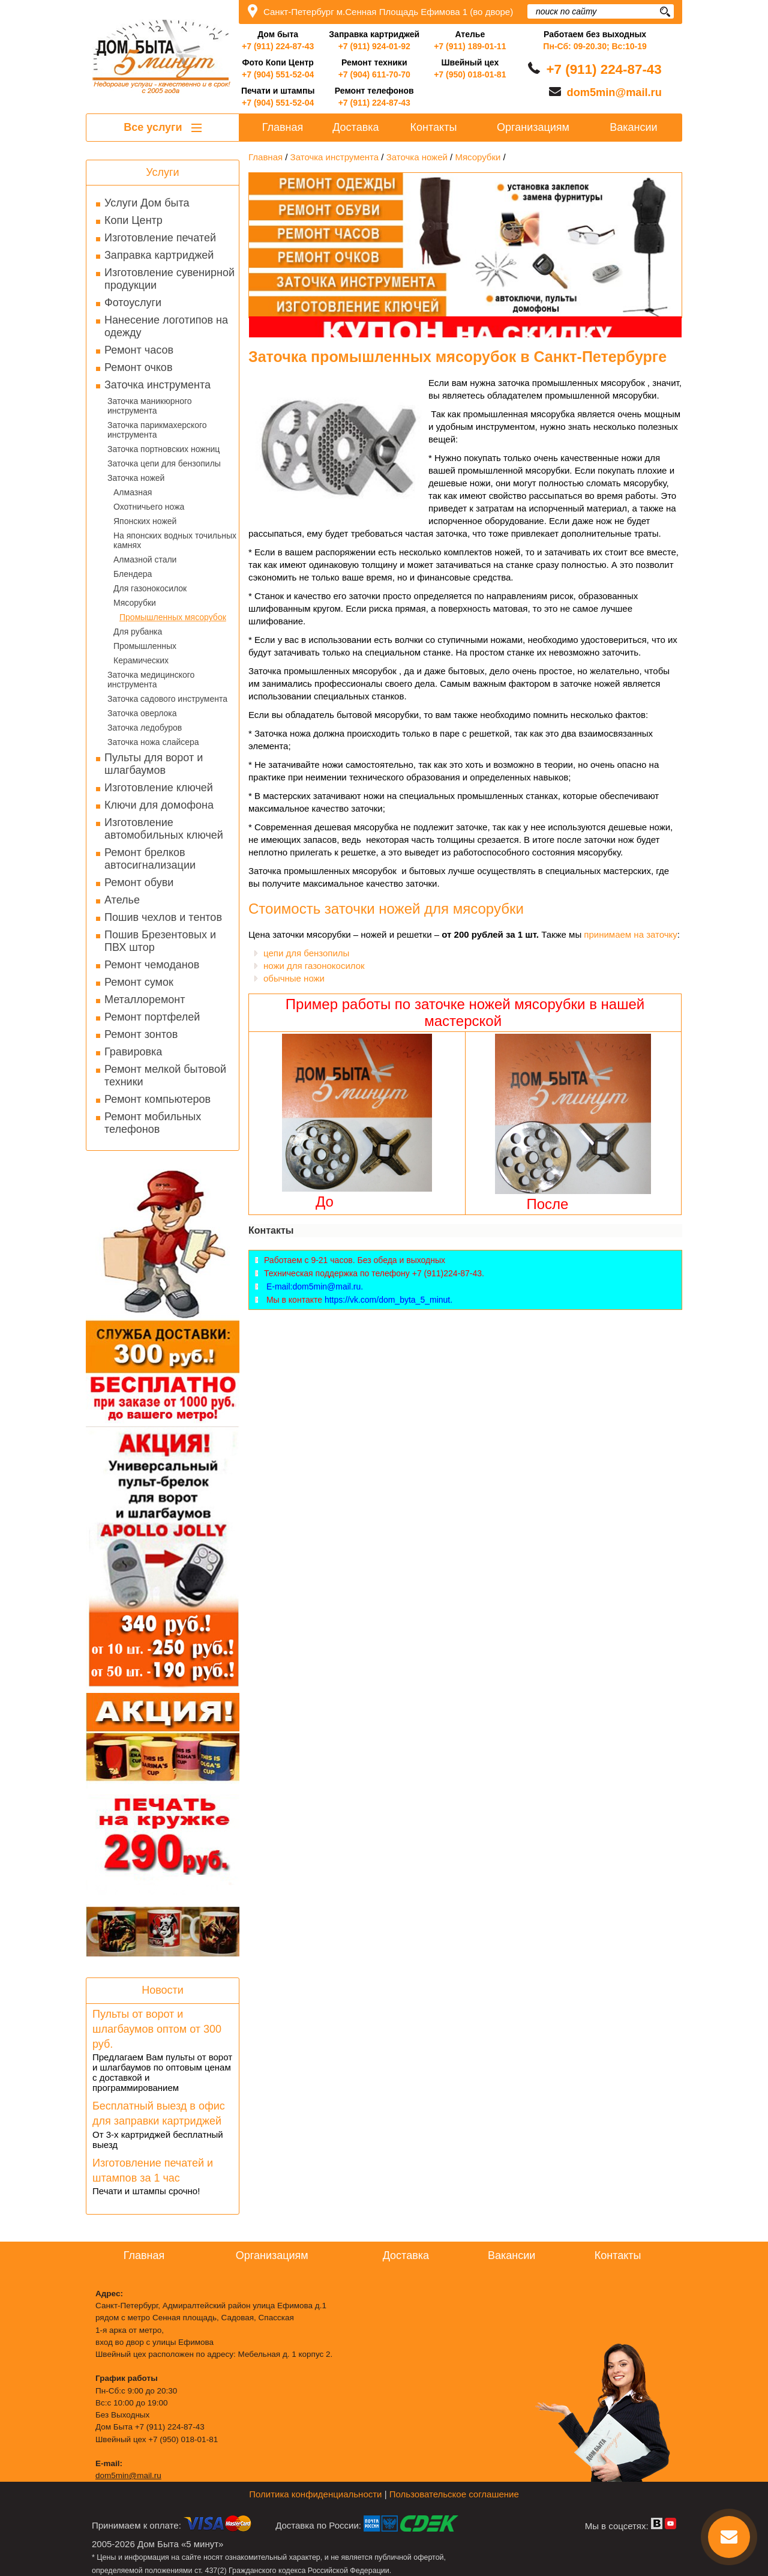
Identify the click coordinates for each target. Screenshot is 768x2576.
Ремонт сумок (138, 982)
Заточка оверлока (142, 713)
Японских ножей (144, 521)
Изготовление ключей (158, 788)
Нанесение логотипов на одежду (166, 326)
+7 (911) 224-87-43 (278, 46)
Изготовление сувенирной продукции (169, 279)
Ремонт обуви (138, 882)
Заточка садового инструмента (167, 699)
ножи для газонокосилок (314, 966)
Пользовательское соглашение (454, 2494)
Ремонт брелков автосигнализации (150, 858)
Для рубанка (137, 631)
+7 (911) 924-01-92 (374, 46)
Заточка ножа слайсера (153, 742)
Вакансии (633, 127)
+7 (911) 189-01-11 (470, 46)
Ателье (122, 900)
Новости (163, 1990)
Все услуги (162, 127)
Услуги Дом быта (146, 203)
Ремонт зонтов (141, 1034)
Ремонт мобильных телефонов (152, 1123)
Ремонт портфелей (152, 1017)
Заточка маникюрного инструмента (149, 405)
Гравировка (133, 1052)
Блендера (132, 574)
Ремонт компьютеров (157, 1099)
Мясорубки (134, 603)
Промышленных (144, 646)
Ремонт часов (138, 350)
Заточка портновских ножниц (163, 449)
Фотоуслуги (132, 303)
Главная (283, 127)
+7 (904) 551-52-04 (278, 74)
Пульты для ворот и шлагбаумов (153, 764)
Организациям (533, 127)
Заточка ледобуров (144, 727)
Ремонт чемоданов (151, 965)
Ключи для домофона (159, 805)
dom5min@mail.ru (614, 92)
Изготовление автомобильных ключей (163, 828)
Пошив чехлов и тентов (163, 917)
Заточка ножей (135, 478)
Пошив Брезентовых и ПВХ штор (160, 941)
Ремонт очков (138, 367)
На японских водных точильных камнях (174, 540)
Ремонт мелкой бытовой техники (165, 1075)
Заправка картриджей (159, 255)
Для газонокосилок (150, 588)
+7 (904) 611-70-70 (374, 74)
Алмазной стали (144, 559)
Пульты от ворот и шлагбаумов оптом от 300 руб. (156, 2029)
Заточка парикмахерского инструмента (157, 429)
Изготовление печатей (160, 238)
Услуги (162, 172)
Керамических (141, 660)
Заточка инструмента (157, 385)
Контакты (433, 127)
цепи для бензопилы (306, 953)
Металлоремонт (144, 1000)
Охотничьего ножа (148, 506)
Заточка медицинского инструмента (150, 679)
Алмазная (132, 492)
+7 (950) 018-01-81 (470, 74)
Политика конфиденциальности (315, 2494)
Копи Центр (133, 220)
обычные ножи (294, 978)
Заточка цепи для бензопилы (164, 463)
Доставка (355, 127)
